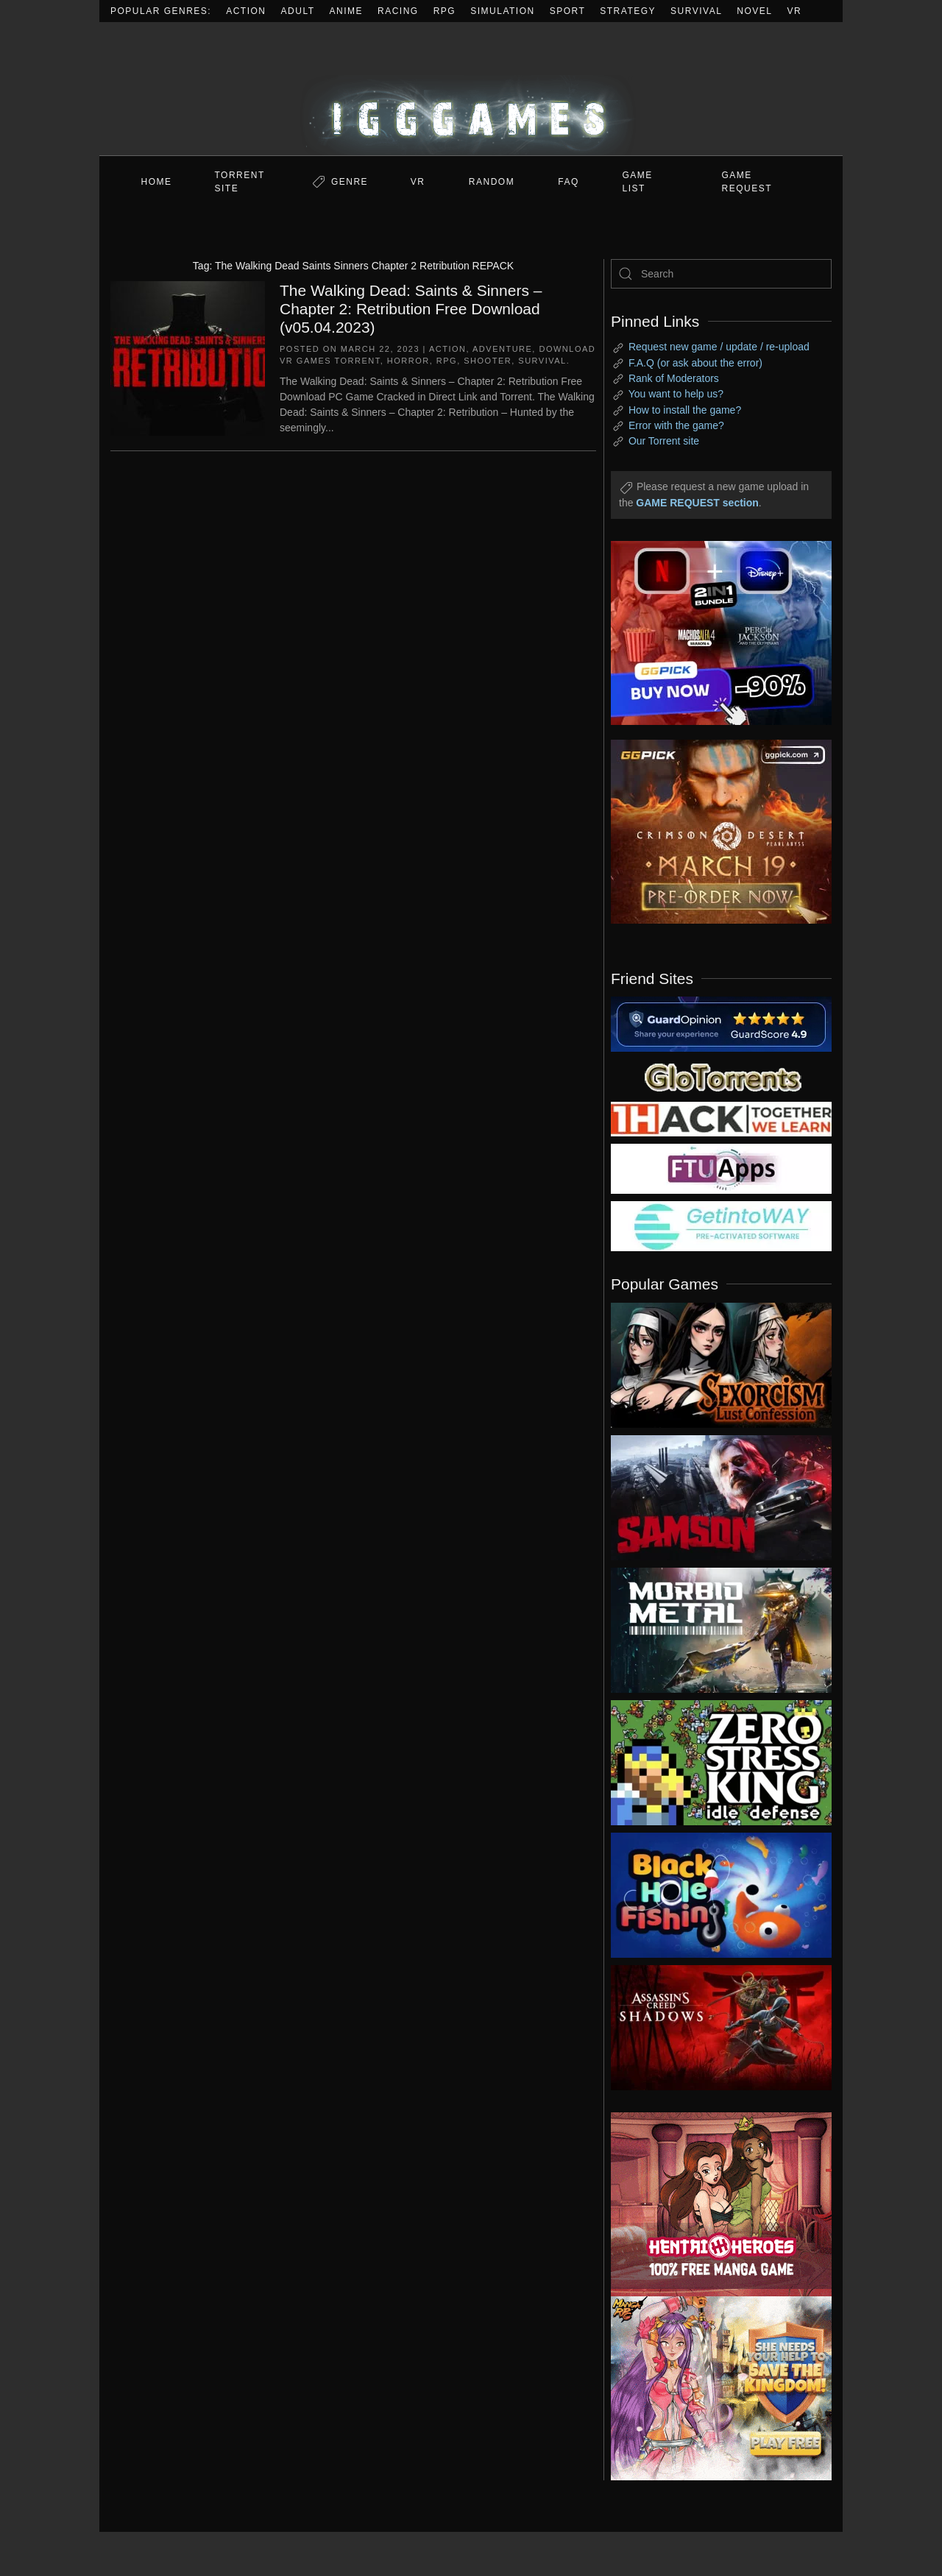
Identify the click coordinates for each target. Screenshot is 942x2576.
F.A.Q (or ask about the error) (695, 363)
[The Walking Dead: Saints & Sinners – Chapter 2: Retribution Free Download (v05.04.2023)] (187, 357)
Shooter (487, 360)
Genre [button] (349, 182)
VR (794, 11)
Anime (347, 11)
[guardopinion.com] (721, 1023)
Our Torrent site (663, 441)
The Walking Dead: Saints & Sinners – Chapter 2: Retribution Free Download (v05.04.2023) (411, 309)
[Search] (721, 274)
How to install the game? (684, 410)
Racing (398, 11)
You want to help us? (675, 394)
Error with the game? (676, 425)
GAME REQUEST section (697, 503)
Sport (568, 11)
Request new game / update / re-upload (719, 347)
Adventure (502, 348)
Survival (696, 11)
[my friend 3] (721, 1118)
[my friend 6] (721, 1168)
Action (246, 11)
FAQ (568, 182)
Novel (754, 11)
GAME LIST (638, 182)
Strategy (628, 11)
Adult (298, 11)
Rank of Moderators (673, 378)
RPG (444, 11)
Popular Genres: (160, 11)
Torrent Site (240, 182)
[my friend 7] (721, 1225)
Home (156, 182)
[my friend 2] (721, 1076)
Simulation (502, 11)
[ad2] (714, 2204)
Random (491, 182)
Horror (408, 360)
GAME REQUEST (747, 182)
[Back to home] (471, 88)
